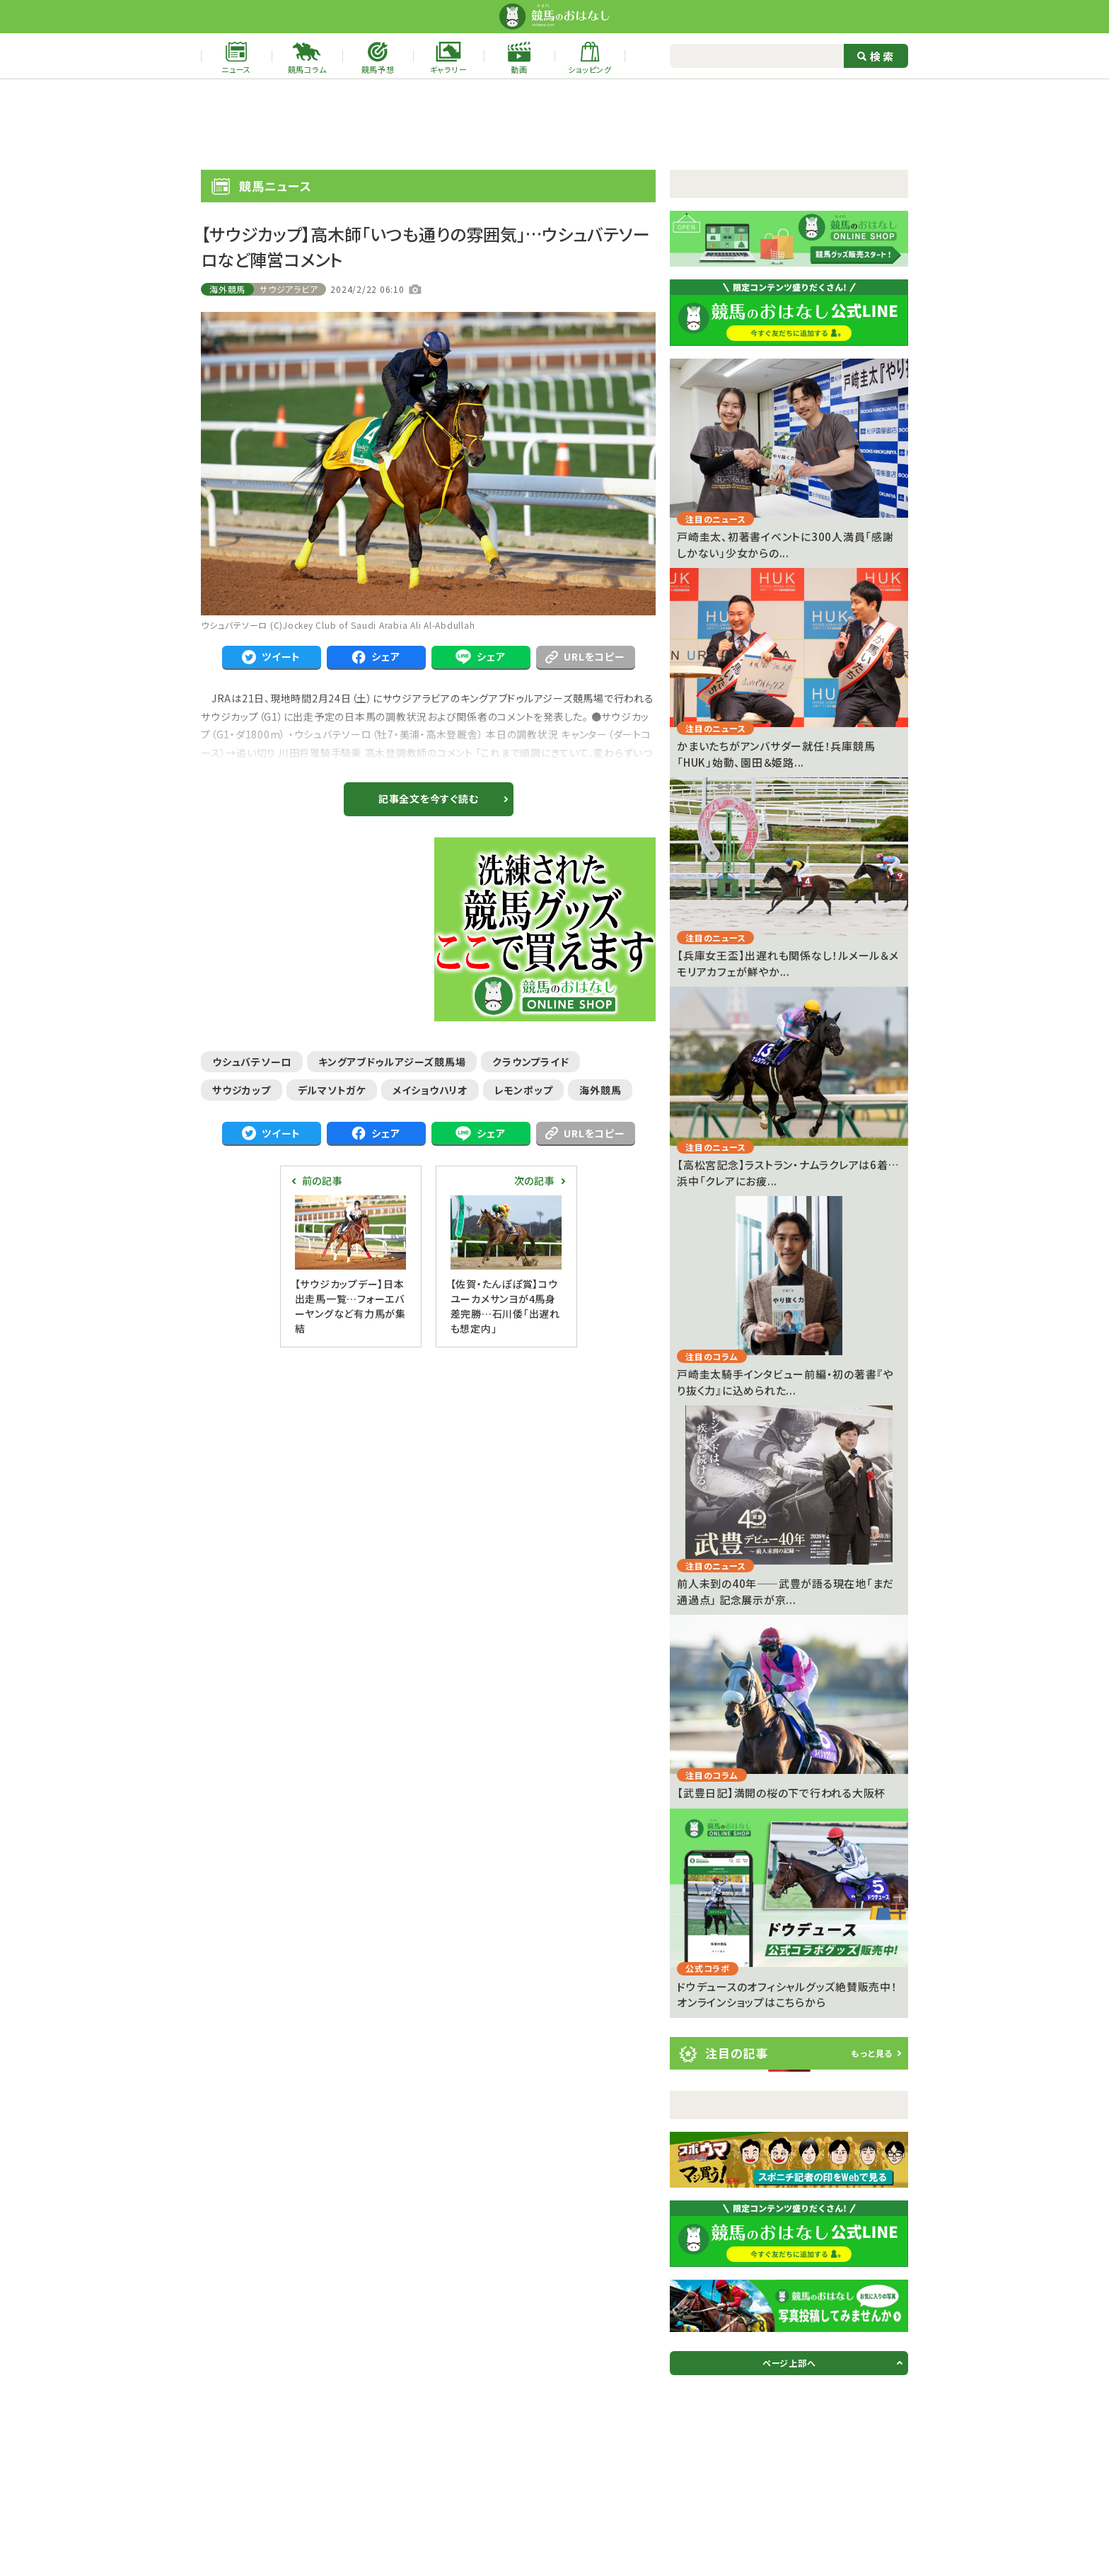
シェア (376, 656)
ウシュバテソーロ (251, 1062)
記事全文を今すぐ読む (428, 798)
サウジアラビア (289, 289)
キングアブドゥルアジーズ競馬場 (391, 1062)
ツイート (271, 656)
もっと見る (872, 2053)
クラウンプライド (530, 1062)
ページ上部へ (789, 2363)
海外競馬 (227, 289)
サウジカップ (241, 1090)
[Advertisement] (554, 124)
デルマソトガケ (332, 1090)
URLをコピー (585, 656)
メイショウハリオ (430, 1090)
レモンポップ (523, 1090)
